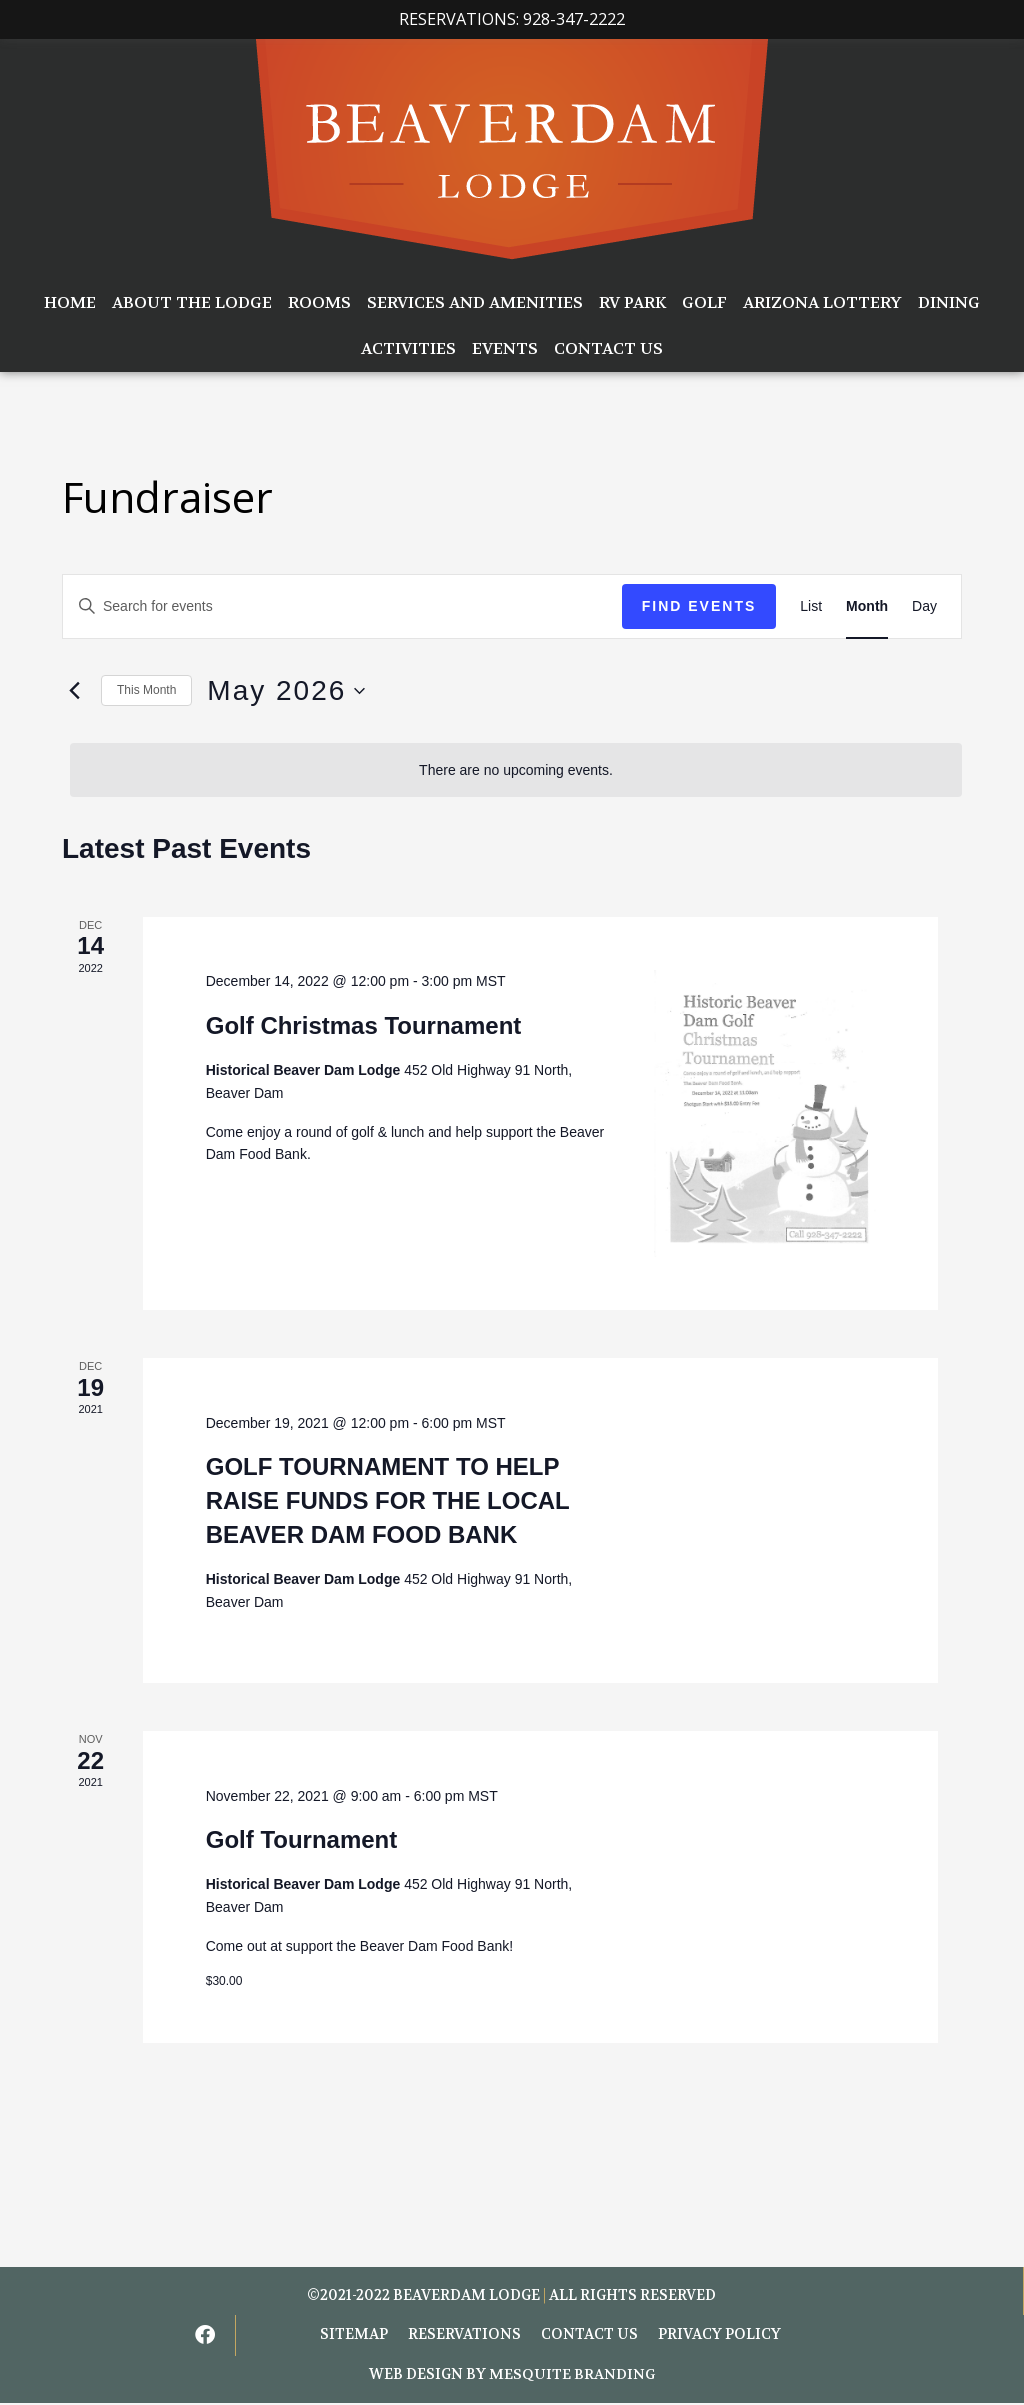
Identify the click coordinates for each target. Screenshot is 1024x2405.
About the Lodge (192, 302)
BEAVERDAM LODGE (466, 2295)
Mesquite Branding (572, 2376)
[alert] (516, 770)
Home (70, 302)
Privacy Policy (719, 2336)
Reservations (464, 2336)
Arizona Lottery (822, 302)
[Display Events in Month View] (867, 606)
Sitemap (354, 2336)
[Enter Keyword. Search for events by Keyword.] (342, 606)
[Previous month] (74, 691)
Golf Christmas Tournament (364, 1025)
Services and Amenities (475, 302)
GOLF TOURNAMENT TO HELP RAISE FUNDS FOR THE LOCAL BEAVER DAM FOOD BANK (388, 1500)
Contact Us (608, 348)
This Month (146, 690)
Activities (408, 348)
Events (505, 348)
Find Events (699, 606)
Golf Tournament (302, 1839)
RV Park (632, 302)
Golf (704, 302)
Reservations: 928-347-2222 (512, 19)
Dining (949, 302)
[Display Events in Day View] (924, 606)
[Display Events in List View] (811, 606)
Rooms (319, 302)
